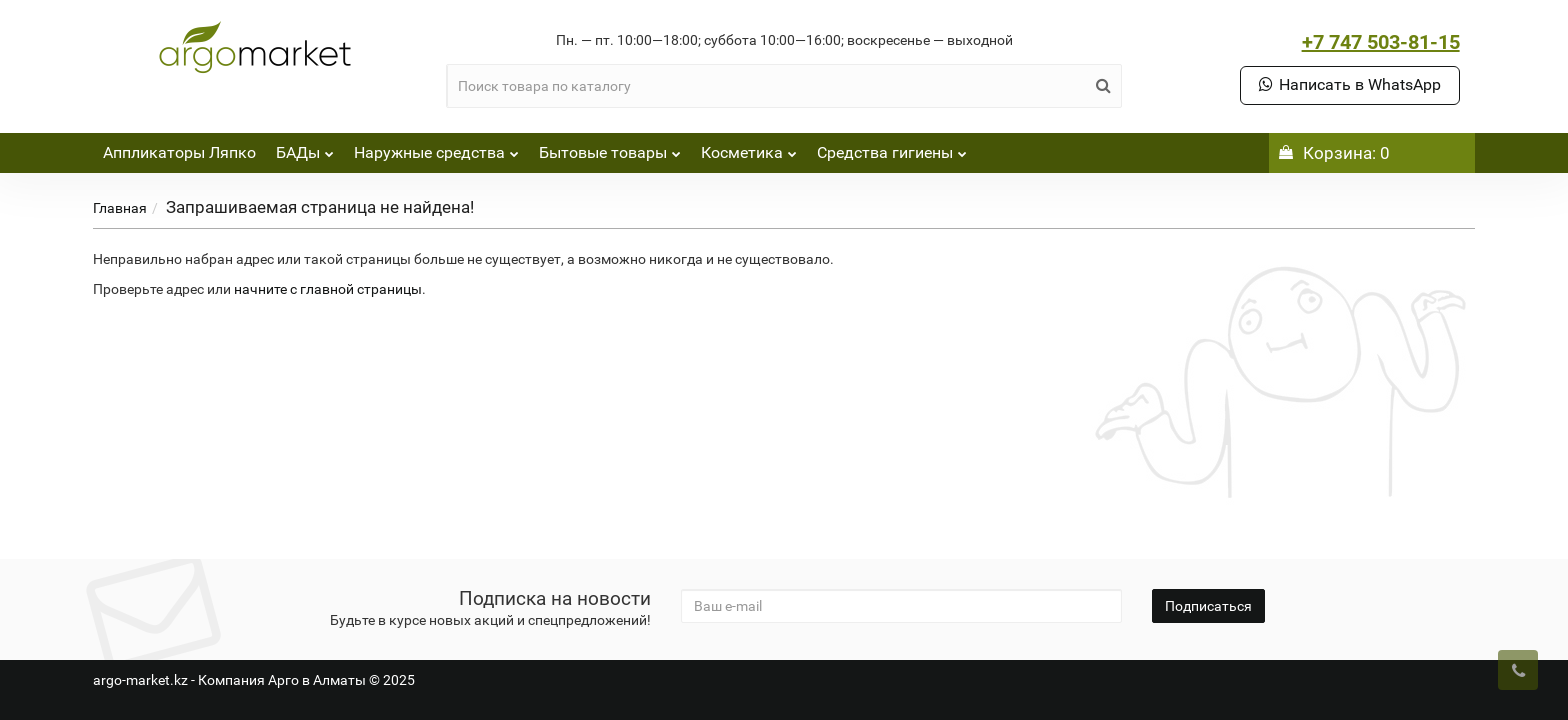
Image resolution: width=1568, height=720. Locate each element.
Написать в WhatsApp (1350, 84)
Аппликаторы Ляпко (179, 152)
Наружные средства (436, 147)
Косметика (749, 147)
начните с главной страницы (328, 289)
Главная (120, 208)
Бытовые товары (610, 147)
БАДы (305, 147)
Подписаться (1208, 606)
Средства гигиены (892, 147)
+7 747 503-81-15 (1381, 42)
